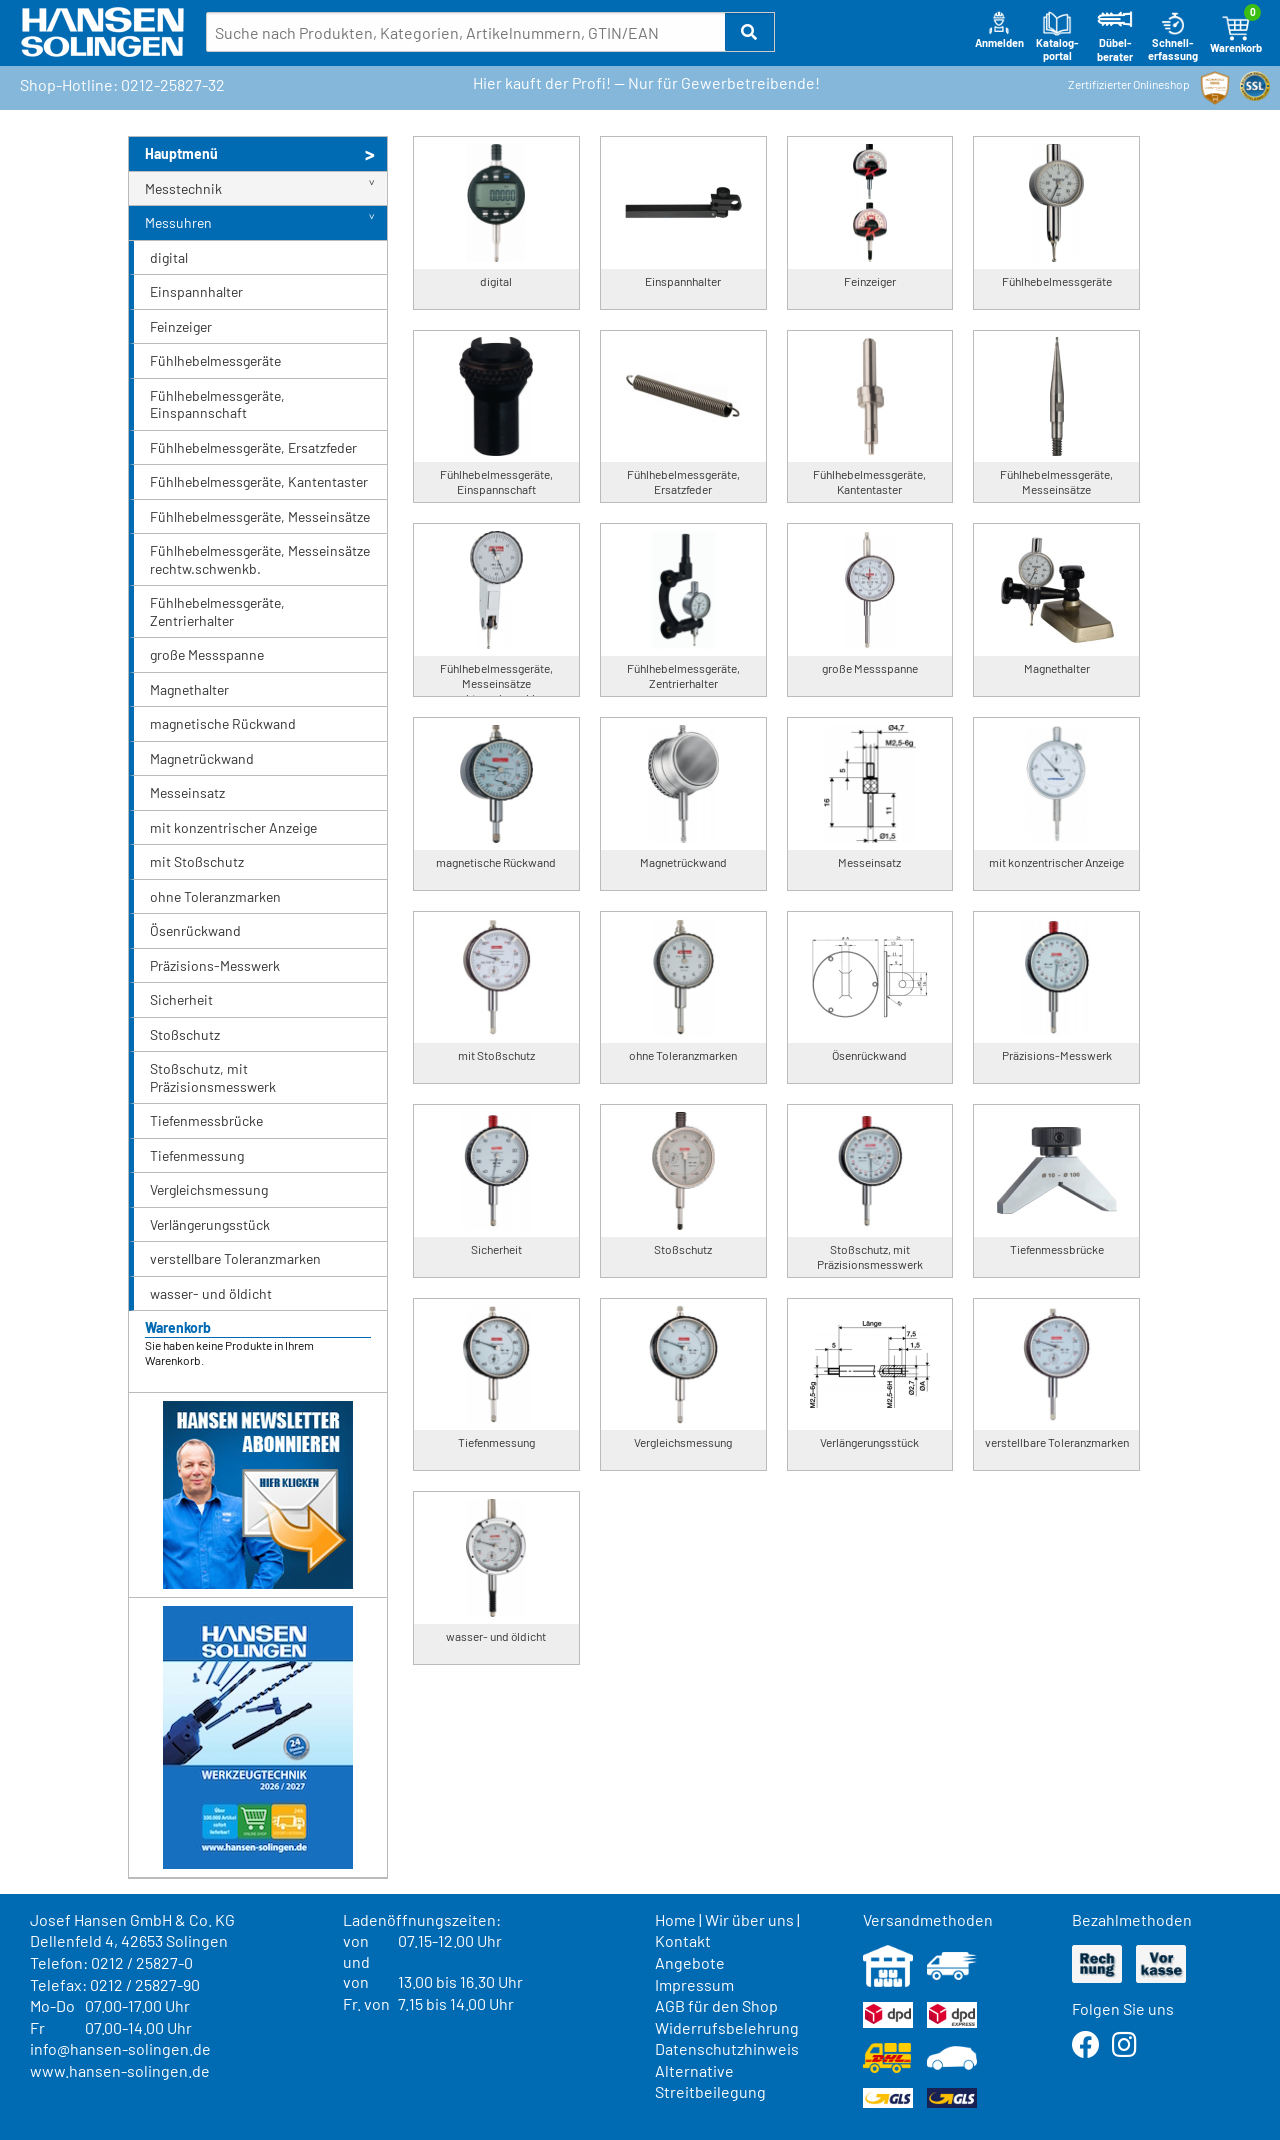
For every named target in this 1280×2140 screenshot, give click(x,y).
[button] (750, 32)
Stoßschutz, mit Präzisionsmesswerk (213, 1077)
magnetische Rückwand (223, 723)
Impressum (694, 1984)
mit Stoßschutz (197, 861)
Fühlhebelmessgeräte (215, 360)
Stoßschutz (185, 1034)
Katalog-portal (1057, 36)
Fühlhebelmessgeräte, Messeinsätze (260, 516)
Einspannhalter (196, 291)
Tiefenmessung (197, 1155)
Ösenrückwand (195, 930)
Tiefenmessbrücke (206, 1120)
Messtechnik (183, 188)
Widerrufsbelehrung (727, 2027)
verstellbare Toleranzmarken (235, 1258)
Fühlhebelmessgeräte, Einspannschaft (217, 404)
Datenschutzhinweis (727, 2048)
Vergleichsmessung (209, 1189)
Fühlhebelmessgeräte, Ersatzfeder (253, 447)
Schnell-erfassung (1173, 36)
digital (169, 257)
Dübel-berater (1115, 36)
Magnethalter (189, 689)
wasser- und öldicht (211, 1293)
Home (675, 1919)
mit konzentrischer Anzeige (233, 827)
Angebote (690, 1962)
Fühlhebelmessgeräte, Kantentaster (259, 481)
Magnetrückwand (202, 758)
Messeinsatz (187, 792)
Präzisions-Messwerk (215, 965)
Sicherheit (181, 999)
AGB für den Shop (716, 2005)
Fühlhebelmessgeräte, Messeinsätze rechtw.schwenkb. (260, 559)
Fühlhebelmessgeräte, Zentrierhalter (217, 611)
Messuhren (178, 222)
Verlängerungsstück (210, 1224)
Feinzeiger (181, 326)
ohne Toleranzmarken (215, 896)
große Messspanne (207, 654)
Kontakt (683, 1940)
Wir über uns (749, 1919)
